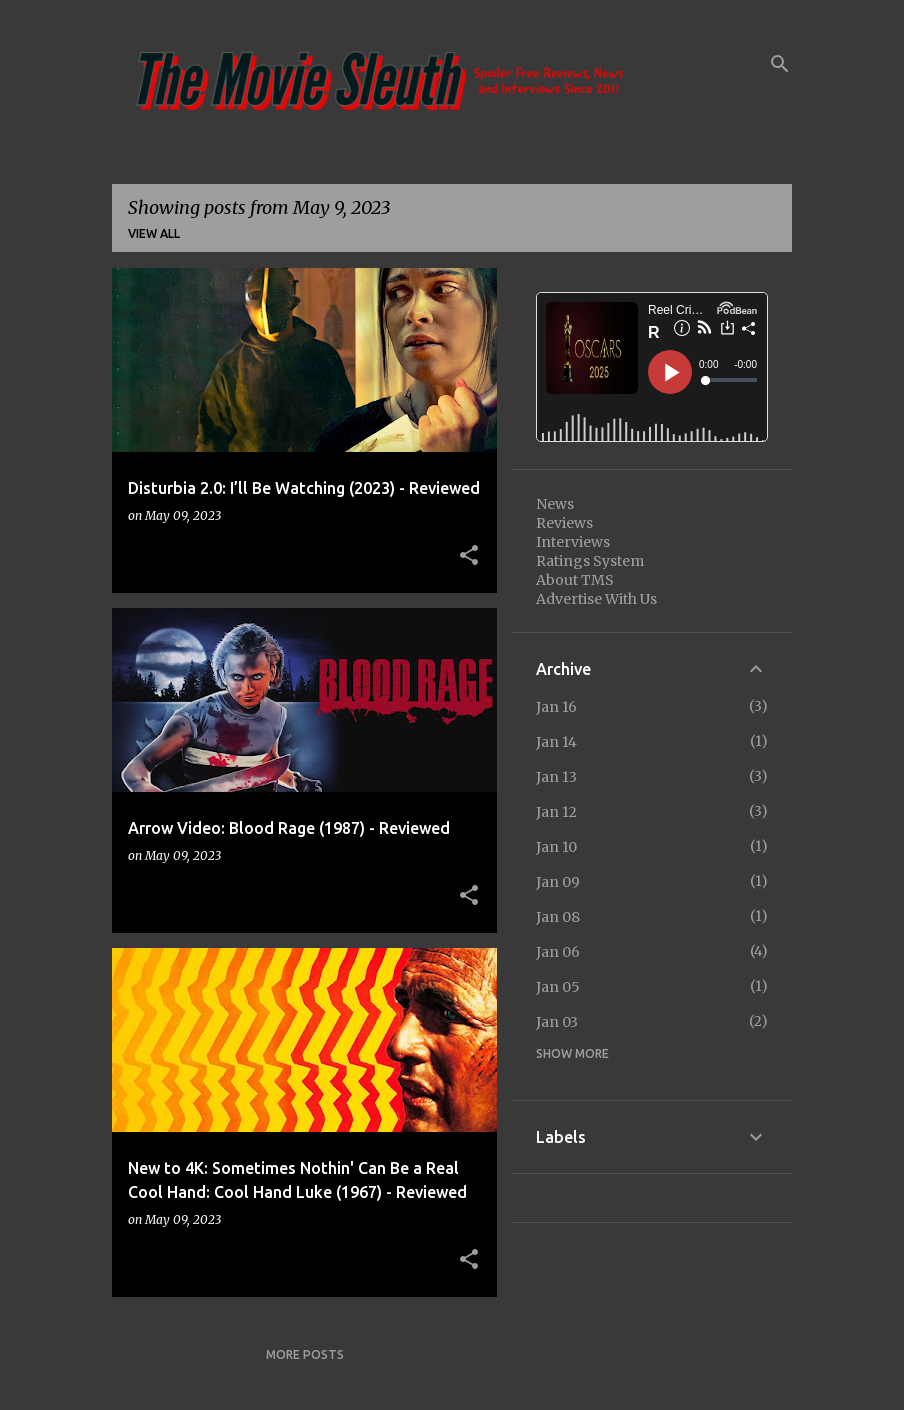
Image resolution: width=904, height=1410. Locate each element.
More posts (305, 1354)
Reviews (564, 523)
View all (154, 233)
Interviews (573, 542)
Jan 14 (556, 742)
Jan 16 (556, 707)
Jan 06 (558, 952)
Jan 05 (558, 987)
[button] (469, 556)
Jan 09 (558, 882)
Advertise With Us (596, 599)
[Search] (780, 64)
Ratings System (590, 561)
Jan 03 (557, 1022)
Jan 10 (556, 847)
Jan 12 (556, 812)
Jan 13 (556, 777)
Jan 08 (558, 917)
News (555, 504)
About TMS (575, 580)
